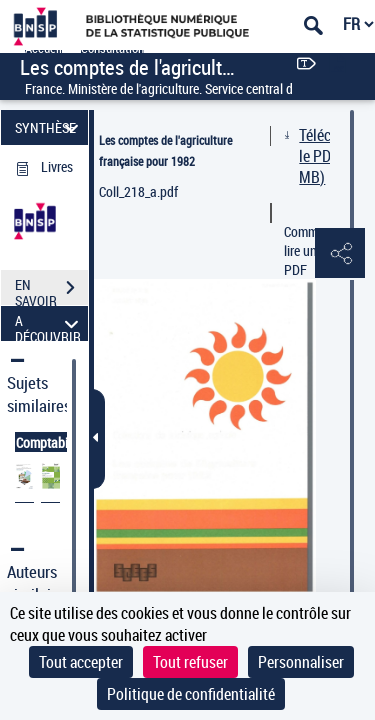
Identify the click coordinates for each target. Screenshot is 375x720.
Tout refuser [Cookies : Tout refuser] (190, 662)
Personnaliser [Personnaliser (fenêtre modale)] (301, 662)
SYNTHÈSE (49, 127)
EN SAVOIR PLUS (51, 290)
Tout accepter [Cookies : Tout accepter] (81, 662)
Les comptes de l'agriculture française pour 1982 (165, 150)
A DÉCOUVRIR (49, 323)
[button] (340, 254)
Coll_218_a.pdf (138, 191)
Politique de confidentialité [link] (191, 694)
